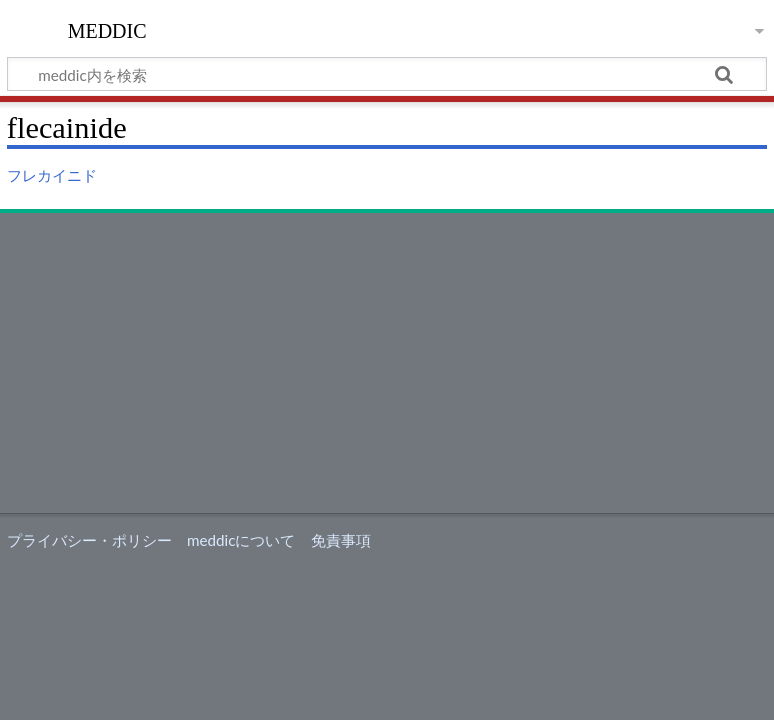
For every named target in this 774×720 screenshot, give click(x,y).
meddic (107, 29)
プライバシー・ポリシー (89, 540)
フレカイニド (52, 175)
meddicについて (241, 540)
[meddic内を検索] (387, 74)
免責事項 (341, 540)
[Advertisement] (387, 363)
